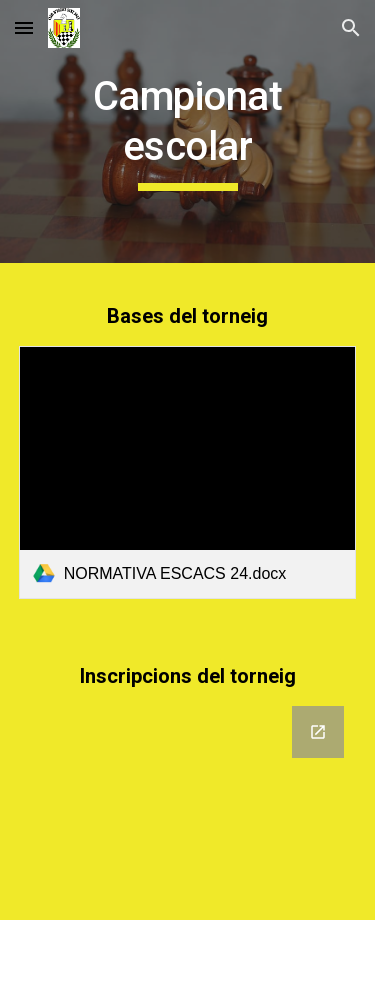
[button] (24, 27)
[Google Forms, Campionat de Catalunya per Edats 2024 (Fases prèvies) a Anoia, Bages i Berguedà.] (188, 801)
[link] (188, 472)
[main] (188, 131)
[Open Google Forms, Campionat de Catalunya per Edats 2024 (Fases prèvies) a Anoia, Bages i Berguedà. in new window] (318, 732)
